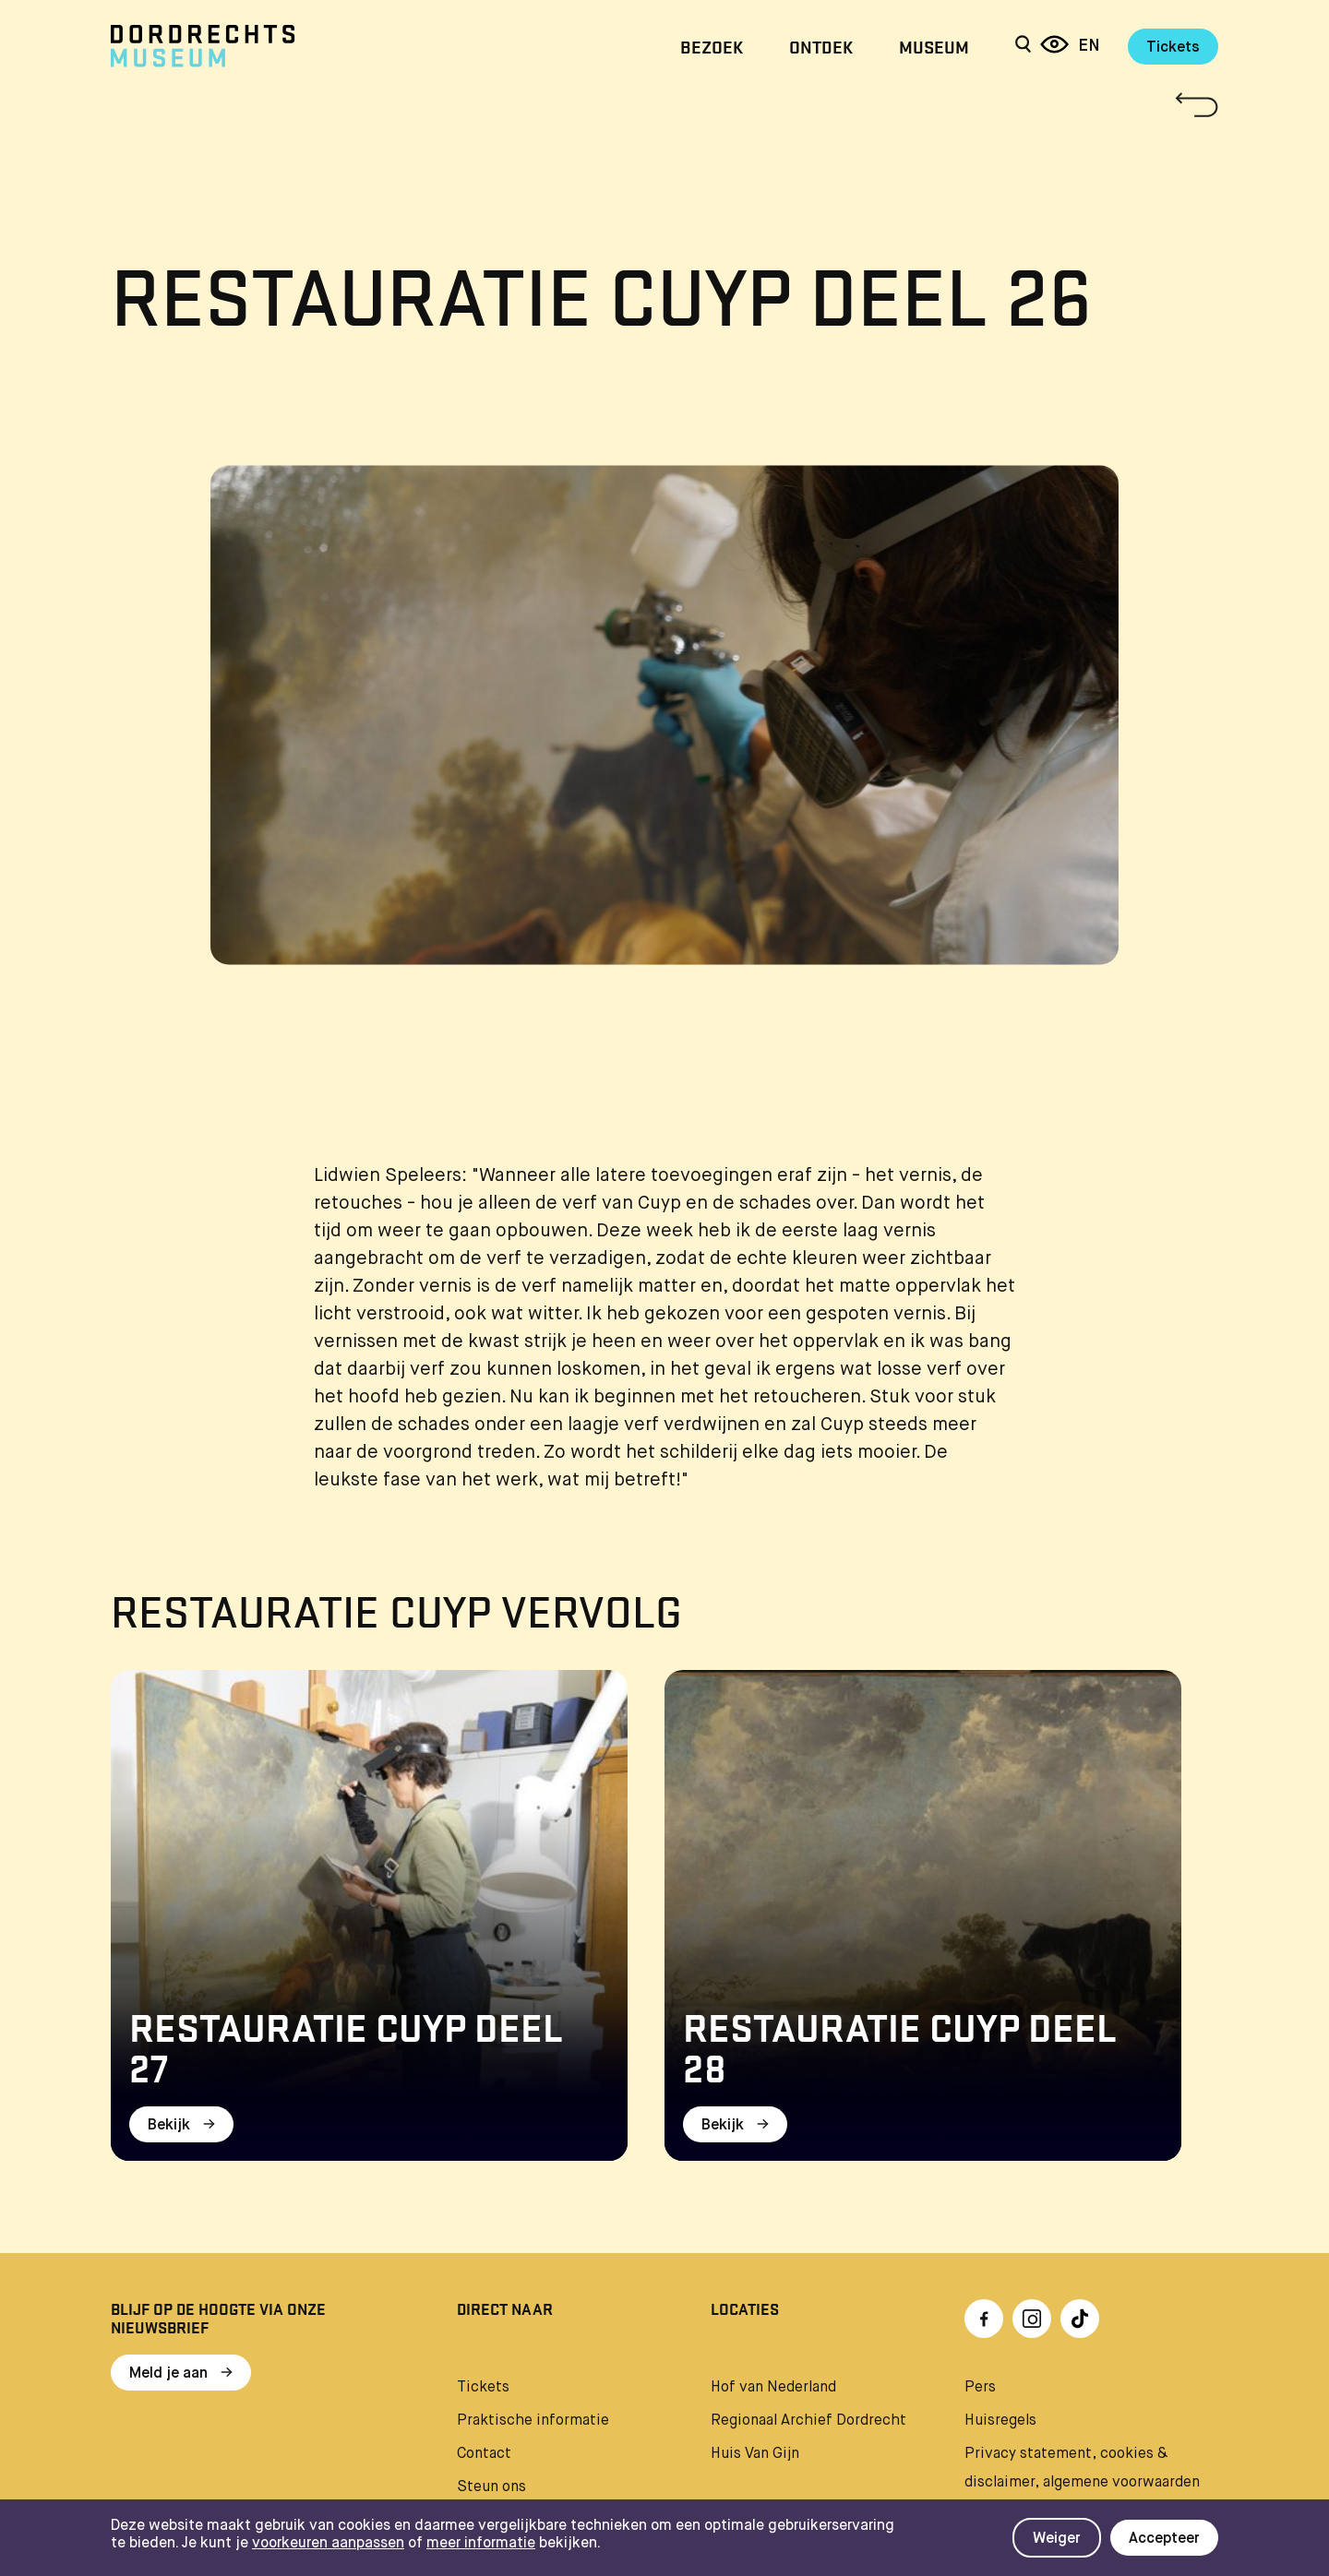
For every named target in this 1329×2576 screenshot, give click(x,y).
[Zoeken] (1023, 46)
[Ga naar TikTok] (1079, 2318)
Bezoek (711, 46)
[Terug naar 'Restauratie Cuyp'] (664, 104)
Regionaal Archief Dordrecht (808, 2421)
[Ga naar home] (277, 46)
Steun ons (491, 2487)
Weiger (1057, 2539)
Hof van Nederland (773, 2387)
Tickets (1173, 48)
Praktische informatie (533, 2421)
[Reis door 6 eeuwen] (1054, 46)
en (1089, 46)
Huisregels (1000, 2421)
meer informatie (480, 2543)
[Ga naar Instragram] (1031, 2318)
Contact (484, 2454)
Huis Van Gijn (755, 2454)
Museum (934, 46)
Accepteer (1164, 2539)
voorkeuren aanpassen (328, 2543)
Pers (980, 2387)
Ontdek (821, 46)
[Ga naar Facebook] (983, 2318)
